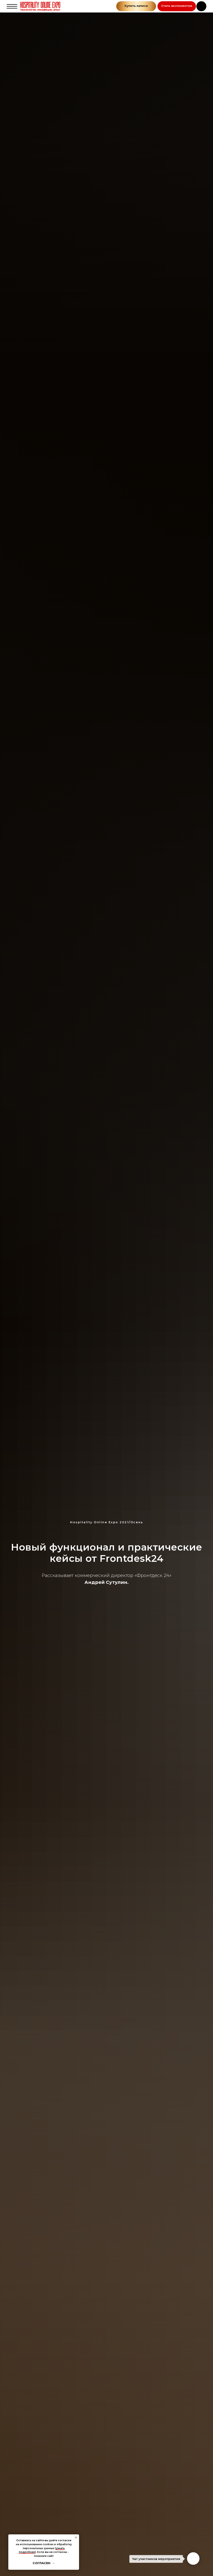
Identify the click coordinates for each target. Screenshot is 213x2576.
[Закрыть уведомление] (76, 2537)
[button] (176, 6)
